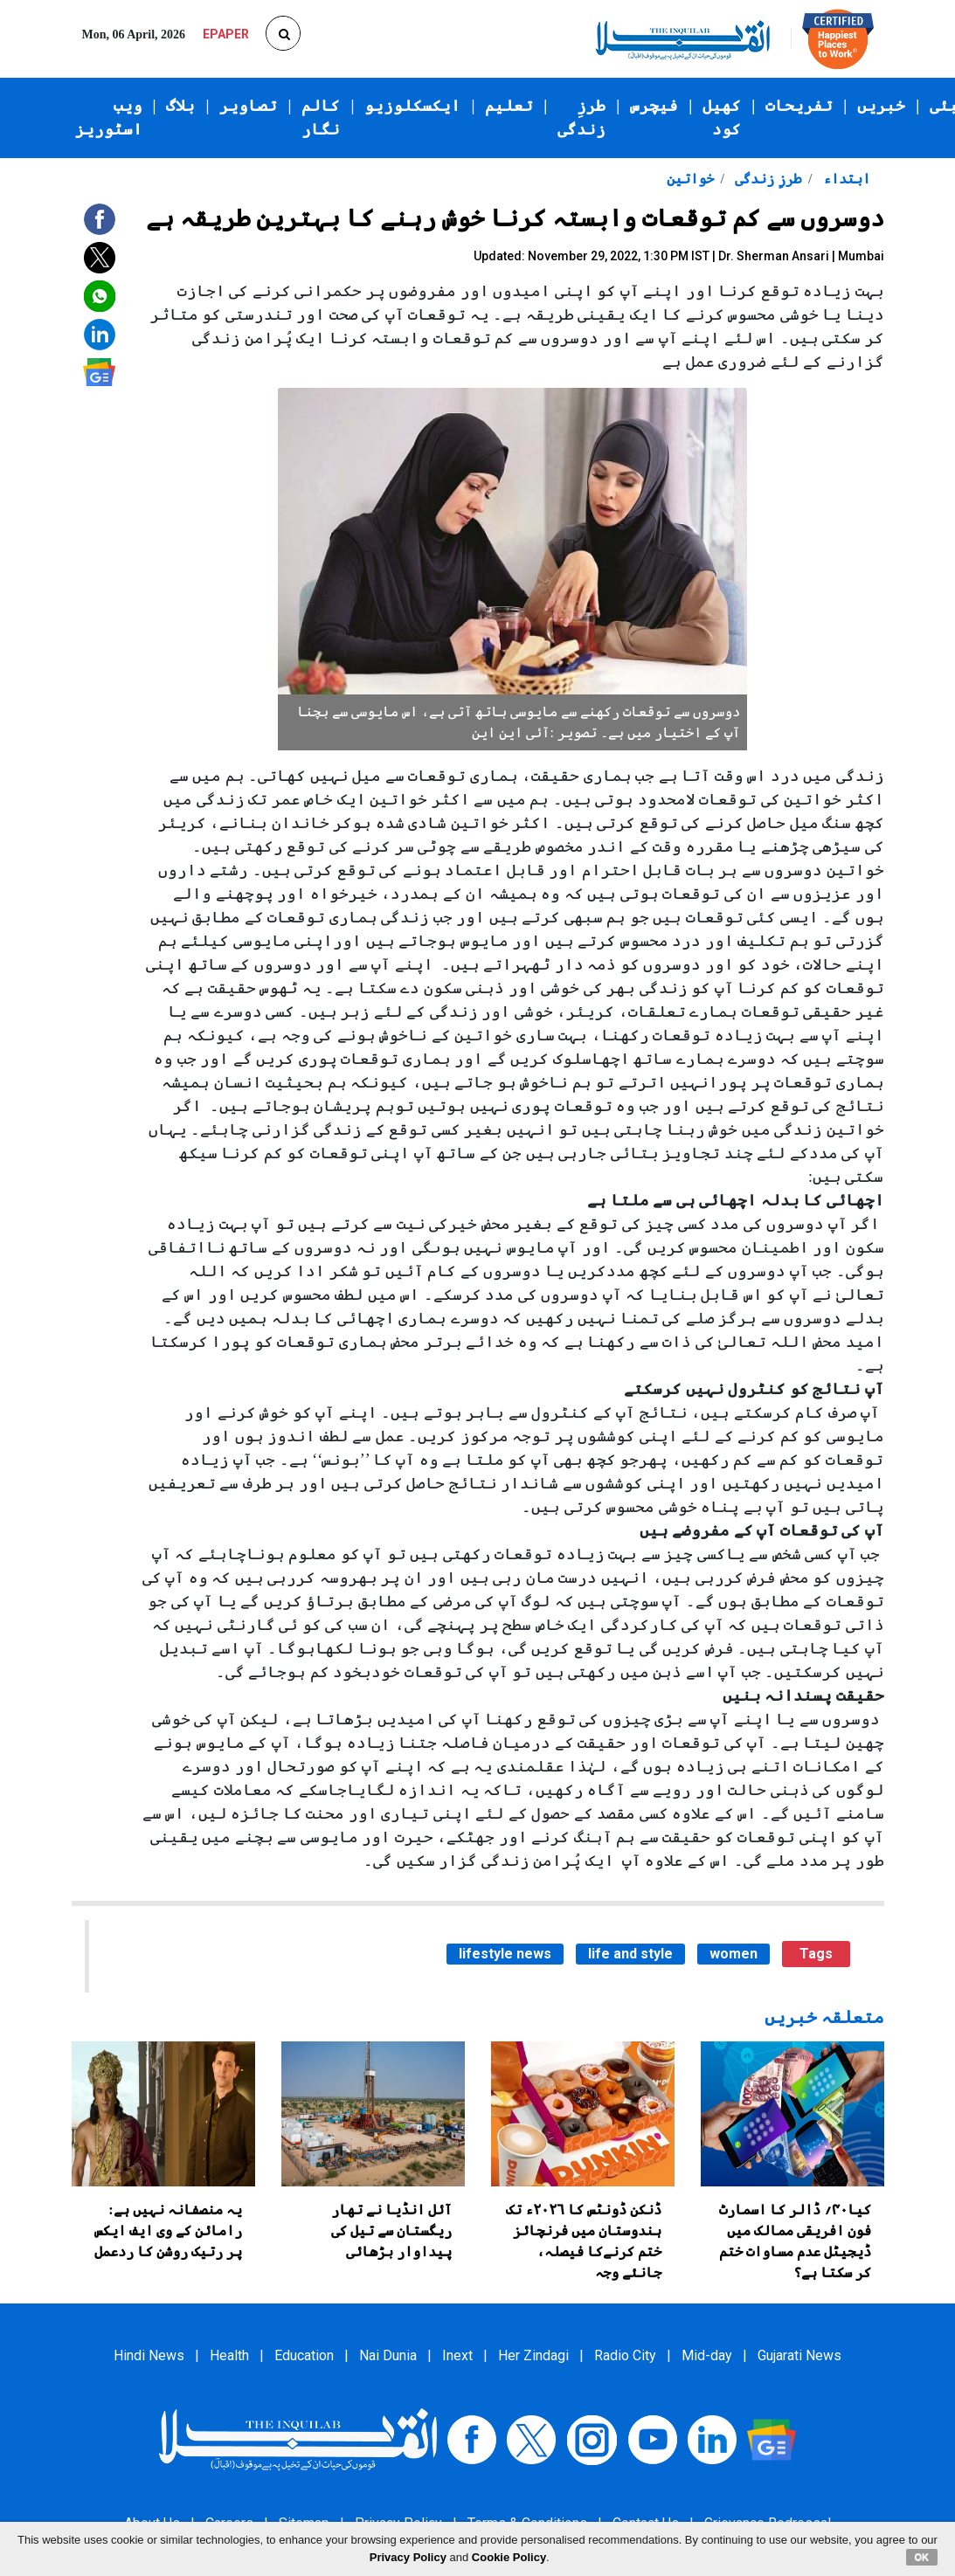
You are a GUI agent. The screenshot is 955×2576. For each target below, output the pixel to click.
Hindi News (149, 2355)
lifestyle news (505, 1953)
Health (229, 2355)
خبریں (881, 105)
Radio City (625, 2355)
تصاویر (248, 105)
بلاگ (180, 105)
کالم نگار (320, 117)
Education (304, 2355)
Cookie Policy (509, 2557)
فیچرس (654, 105)
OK (922, 2557)
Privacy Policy (408, 2557)
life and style (630, 1953)
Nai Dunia (388, 2355)
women (733, 1953)
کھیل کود (721, 117)
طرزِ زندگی (581, 117)
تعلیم (509, 105)
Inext (457, 2355)
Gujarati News (799, 2355)
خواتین (690, 178)
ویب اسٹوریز (108, 117)
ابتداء (845, 178)
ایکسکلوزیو (412, 105)
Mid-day (707, 2355)
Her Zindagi (533, 2355)
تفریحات (799, 105)
